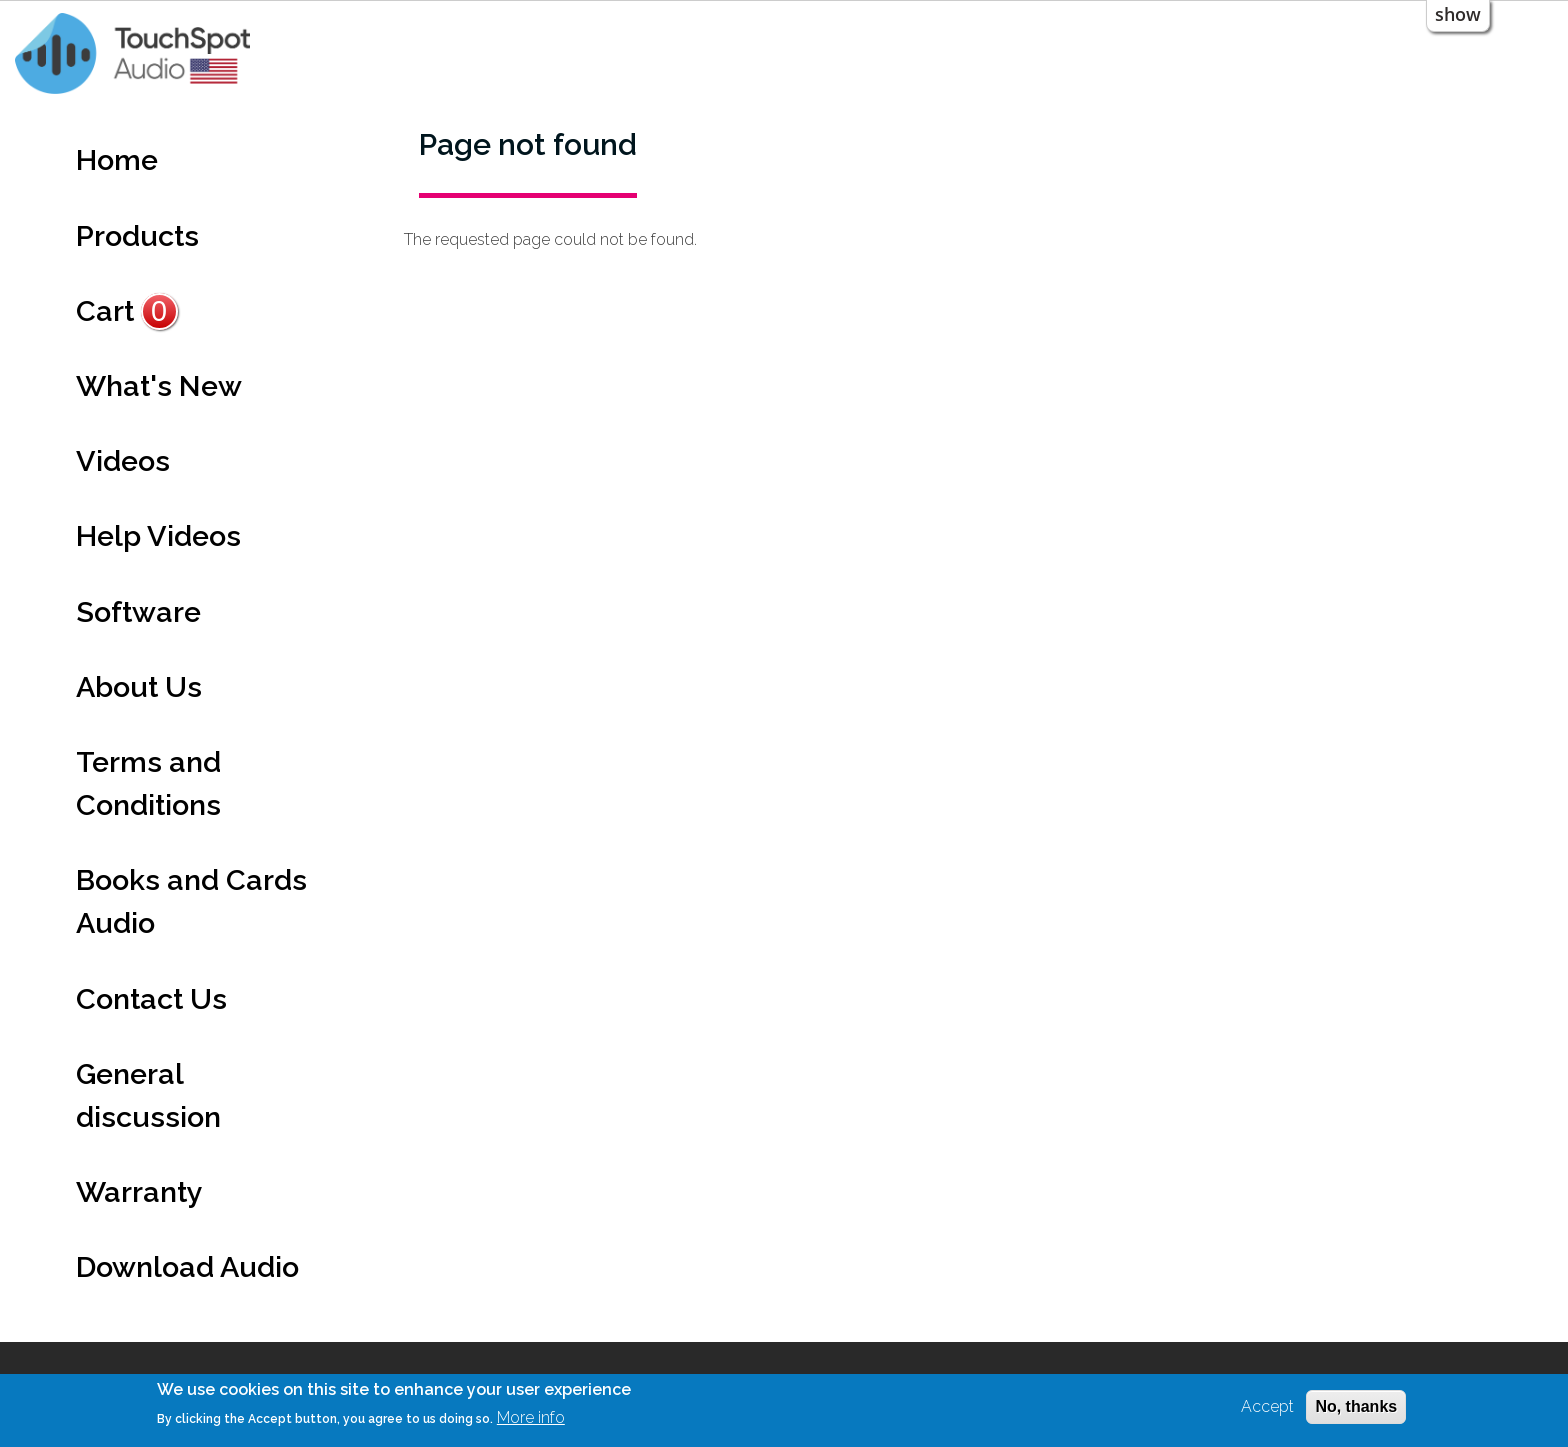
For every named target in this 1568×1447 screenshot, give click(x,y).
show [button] (1458, 14)
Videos (123, 461)
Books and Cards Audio (191, 901)
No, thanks (1356, 1406)
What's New (159, 386)
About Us (139, 687)
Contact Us (151, 999)
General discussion (148, 1095)
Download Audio (187, 1267)
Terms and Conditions (148, 783)
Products (137, 236)
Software (138, 612)
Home (117, 160)
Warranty (139, 1192)
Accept (1267, 1406)
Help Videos (158, 536)
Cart (127, 311)
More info (531, 1417)
